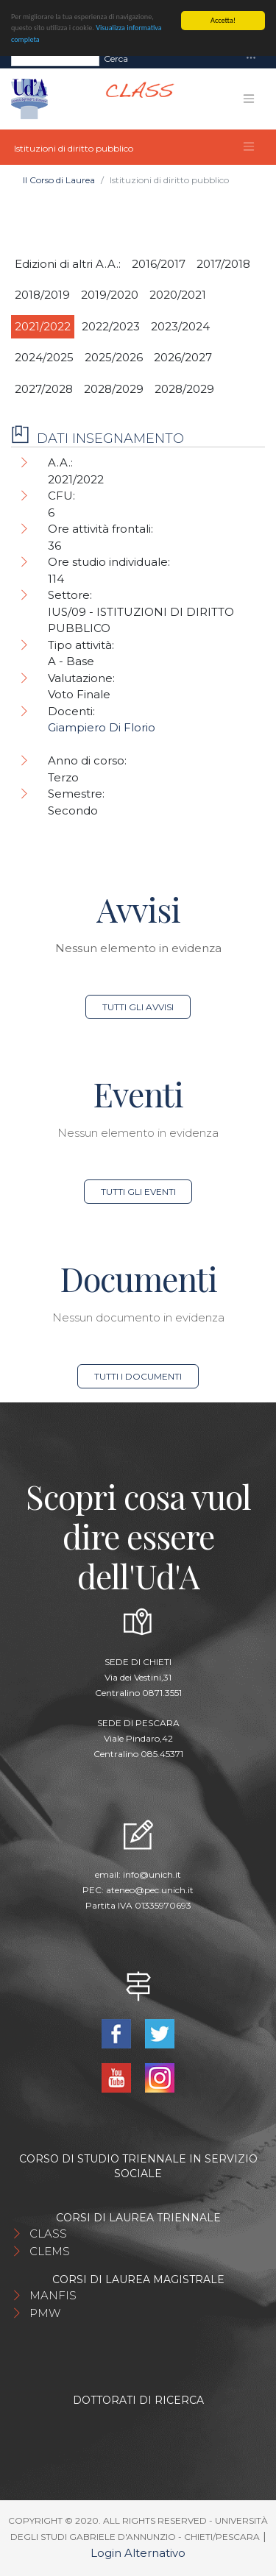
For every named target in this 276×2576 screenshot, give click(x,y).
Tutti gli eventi (138, 1191)
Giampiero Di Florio (101, 727)
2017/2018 (223, 264)
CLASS (48, 2233)
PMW (44, 2313)
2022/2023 (111, 326)
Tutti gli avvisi (138, 1006)
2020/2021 (177, 295)
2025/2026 (114, 357)
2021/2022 (43, 326)
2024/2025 (44, 357)
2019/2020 (109, 295)
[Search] (55, 59)
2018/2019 (42, 295)
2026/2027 (183, 357)
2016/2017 (158, 264)
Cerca (116, 58)
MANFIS (53, 2295)
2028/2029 (114, 389)
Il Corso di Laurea (59, 179)
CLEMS (49, 2251)
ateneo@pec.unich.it (150, 1889)
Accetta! (223, 20)
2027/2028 (44, 389)
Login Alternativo (138, 2553)
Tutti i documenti (138, 1376)
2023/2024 (180, 326)
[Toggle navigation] (251, 58)
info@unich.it (152, 1874)
